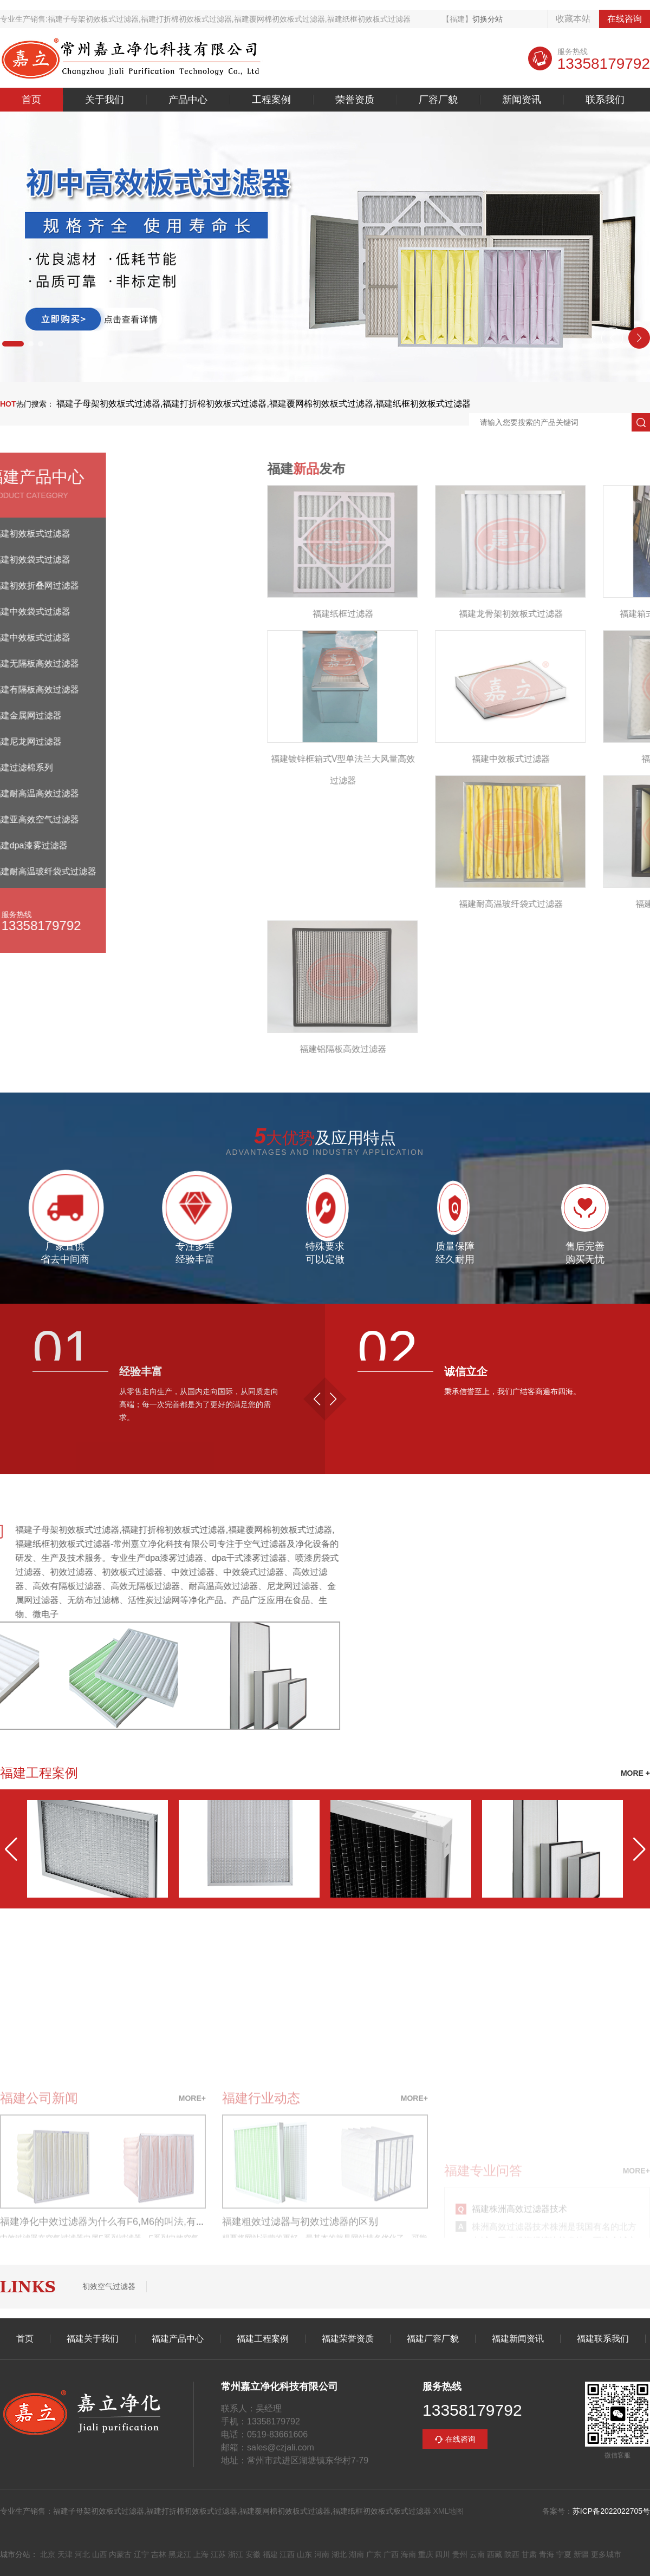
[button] (13, 343)
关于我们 (104, 99)
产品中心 (187, 99)
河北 (82, 2554)
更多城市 (606, 2554)
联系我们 (605, 99)
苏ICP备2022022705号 (611, 2511)
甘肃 (529, 2554)
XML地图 (448, 2511)
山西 (99, 2554)
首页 (31, 99)
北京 (47, 2554)
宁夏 (563, 2554)
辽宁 (141, 2554)
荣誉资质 (354, 99)
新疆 (581, 2554)
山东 (304, 2554)
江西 (287, 2554)
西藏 (494, 2554)
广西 (391, 2554)
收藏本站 (573, 18)
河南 (321, 2554)
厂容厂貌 (438, 99)
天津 (65, 2554)
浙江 (235, 2554)
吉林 (158, 2554)
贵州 (459, 2554)
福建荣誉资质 (348, 2339)
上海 (201, 2554)
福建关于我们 (93, 2339)
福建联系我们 (603, 2339)
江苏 (218, 2554)
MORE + (635, 1773)
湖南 (356, 2554)
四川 (442, 2554)
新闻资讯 (521, 99)
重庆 (425, 2554)
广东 (373, 2554)
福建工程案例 (263, 2339)
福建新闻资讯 (518, 2339)
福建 (270, 2554)
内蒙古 (120, 2554)
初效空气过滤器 (108, 2286)
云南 (477, 2554)
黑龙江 (179, 2554)
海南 (408, 2554)
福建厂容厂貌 (433, 2339)
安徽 (253, 2554)
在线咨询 (624, 18)
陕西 (511, 2554)
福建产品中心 (178, 2339)
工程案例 (271, 99)
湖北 (339, 2554)
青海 (546, 2554)
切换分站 (487, 19)
